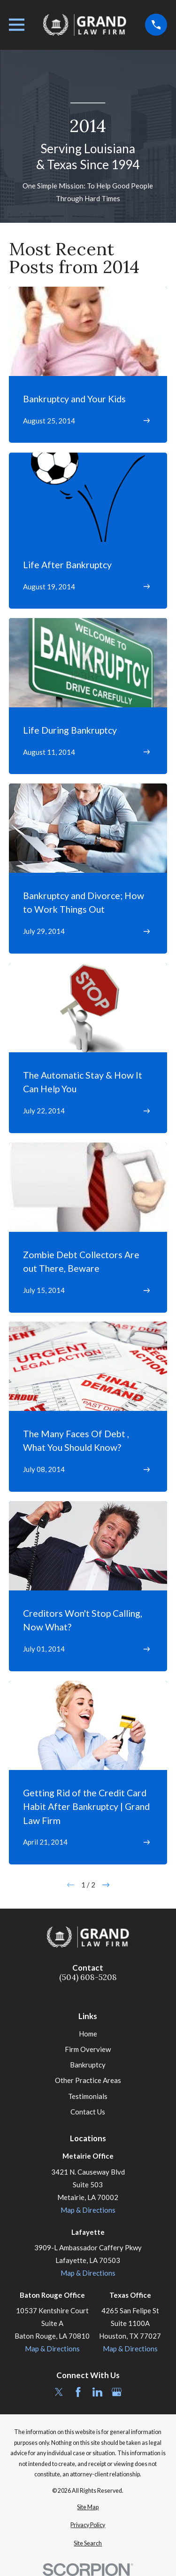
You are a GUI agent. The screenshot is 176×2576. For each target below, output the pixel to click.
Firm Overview (88, 2049)
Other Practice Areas (88, 2080)
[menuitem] (88, 2507)
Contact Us (87, 2111)
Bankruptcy (88, 2064)
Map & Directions (88, 2210)
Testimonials (87, 2096)
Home (88, 2033)
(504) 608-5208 (88, 1977)
